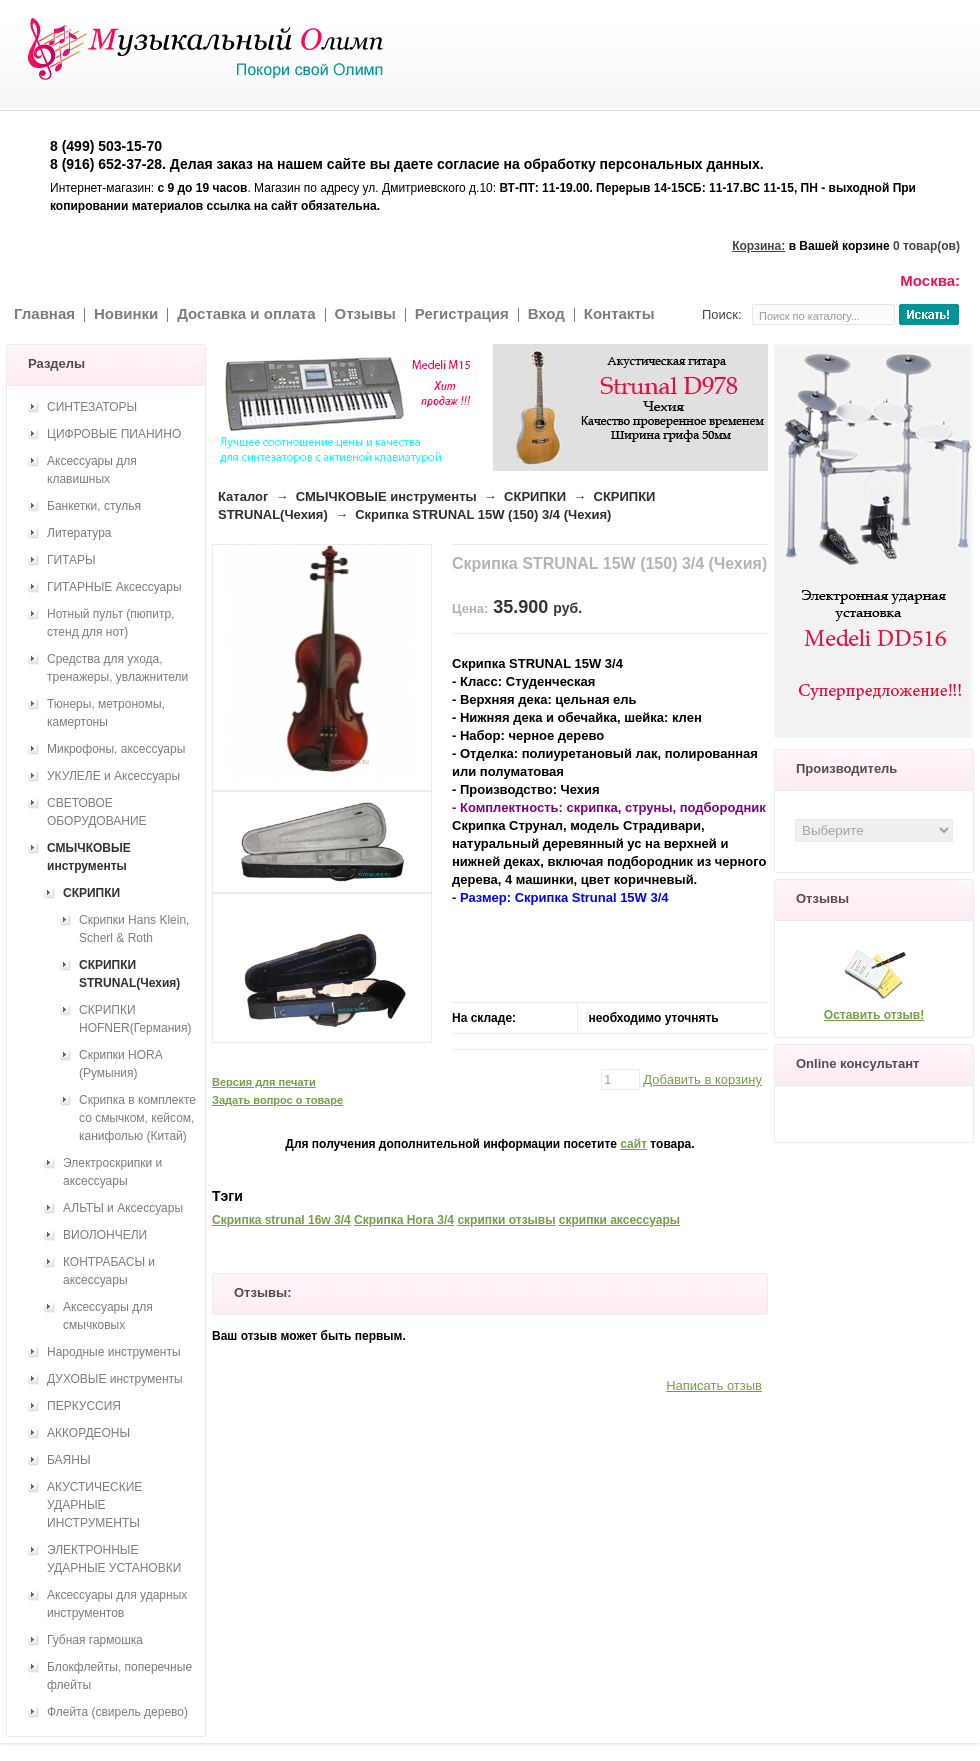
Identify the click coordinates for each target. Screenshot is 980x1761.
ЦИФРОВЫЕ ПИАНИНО (114, 434)
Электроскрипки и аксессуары (112, 1172)
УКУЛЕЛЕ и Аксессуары (113, 776)
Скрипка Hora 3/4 (404, 1220)
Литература (79, 533)
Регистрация (462, 313)
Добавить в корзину (702, 1079)
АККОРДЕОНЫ (88, 1433)
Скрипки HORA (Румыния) (121, 1064)
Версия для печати (264, 1082)
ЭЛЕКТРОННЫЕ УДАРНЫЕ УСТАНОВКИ (114, 1559)
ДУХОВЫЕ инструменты (115, 1379)
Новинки (126, 313)
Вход (546, 313)
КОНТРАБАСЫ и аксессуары (109, 1271)
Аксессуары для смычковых (108, 1316)
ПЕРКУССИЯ (84, 1406)
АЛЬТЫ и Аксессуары (123, 1208)
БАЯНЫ (69, 1460)
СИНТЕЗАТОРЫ (92, 407)
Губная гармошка (95, 1640)
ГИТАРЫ (71, 560)
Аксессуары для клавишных (92, 470)
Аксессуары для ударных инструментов (117, 1604)
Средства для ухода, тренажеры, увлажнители (117, 668)
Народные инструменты (114, 1352)
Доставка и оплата (246, 313)
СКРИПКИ (535, 496)
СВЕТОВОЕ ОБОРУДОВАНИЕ (97, 812)
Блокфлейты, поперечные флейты (119, 1676)
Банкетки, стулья (94, 506)
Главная (44, 313)
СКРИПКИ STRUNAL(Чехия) (129, 974)
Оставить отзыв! (874, 1015)
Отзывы (365, 313)
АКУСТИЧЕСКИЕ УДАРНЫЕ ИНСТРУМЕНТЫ (94, 1505)
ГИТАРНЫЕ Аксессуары (114, 587)
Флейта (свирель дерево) (117, 1712)
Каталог (243, 496)
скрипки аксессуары (619, 1220)
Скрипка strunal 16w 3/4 (281, 1220)
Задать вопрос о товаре (277, 1100)
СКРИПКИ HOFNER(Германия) (135, 1019)
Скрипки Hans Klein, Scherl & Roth (134, 929)
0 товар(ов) (926, 246)
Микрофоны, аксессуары (116, 749)
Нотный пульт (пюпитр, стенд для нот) (110, 623)
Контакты (619, 313)
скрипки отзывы (506, 1220)
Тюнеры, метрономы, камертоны (106, 713)
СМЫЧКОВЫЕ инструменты (386, 496)
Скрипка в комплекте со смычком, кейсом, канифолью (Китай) (137, 1118)
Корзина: (758, 246)
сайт (633, 1144)
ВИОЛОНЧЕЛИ (105, 1235)
